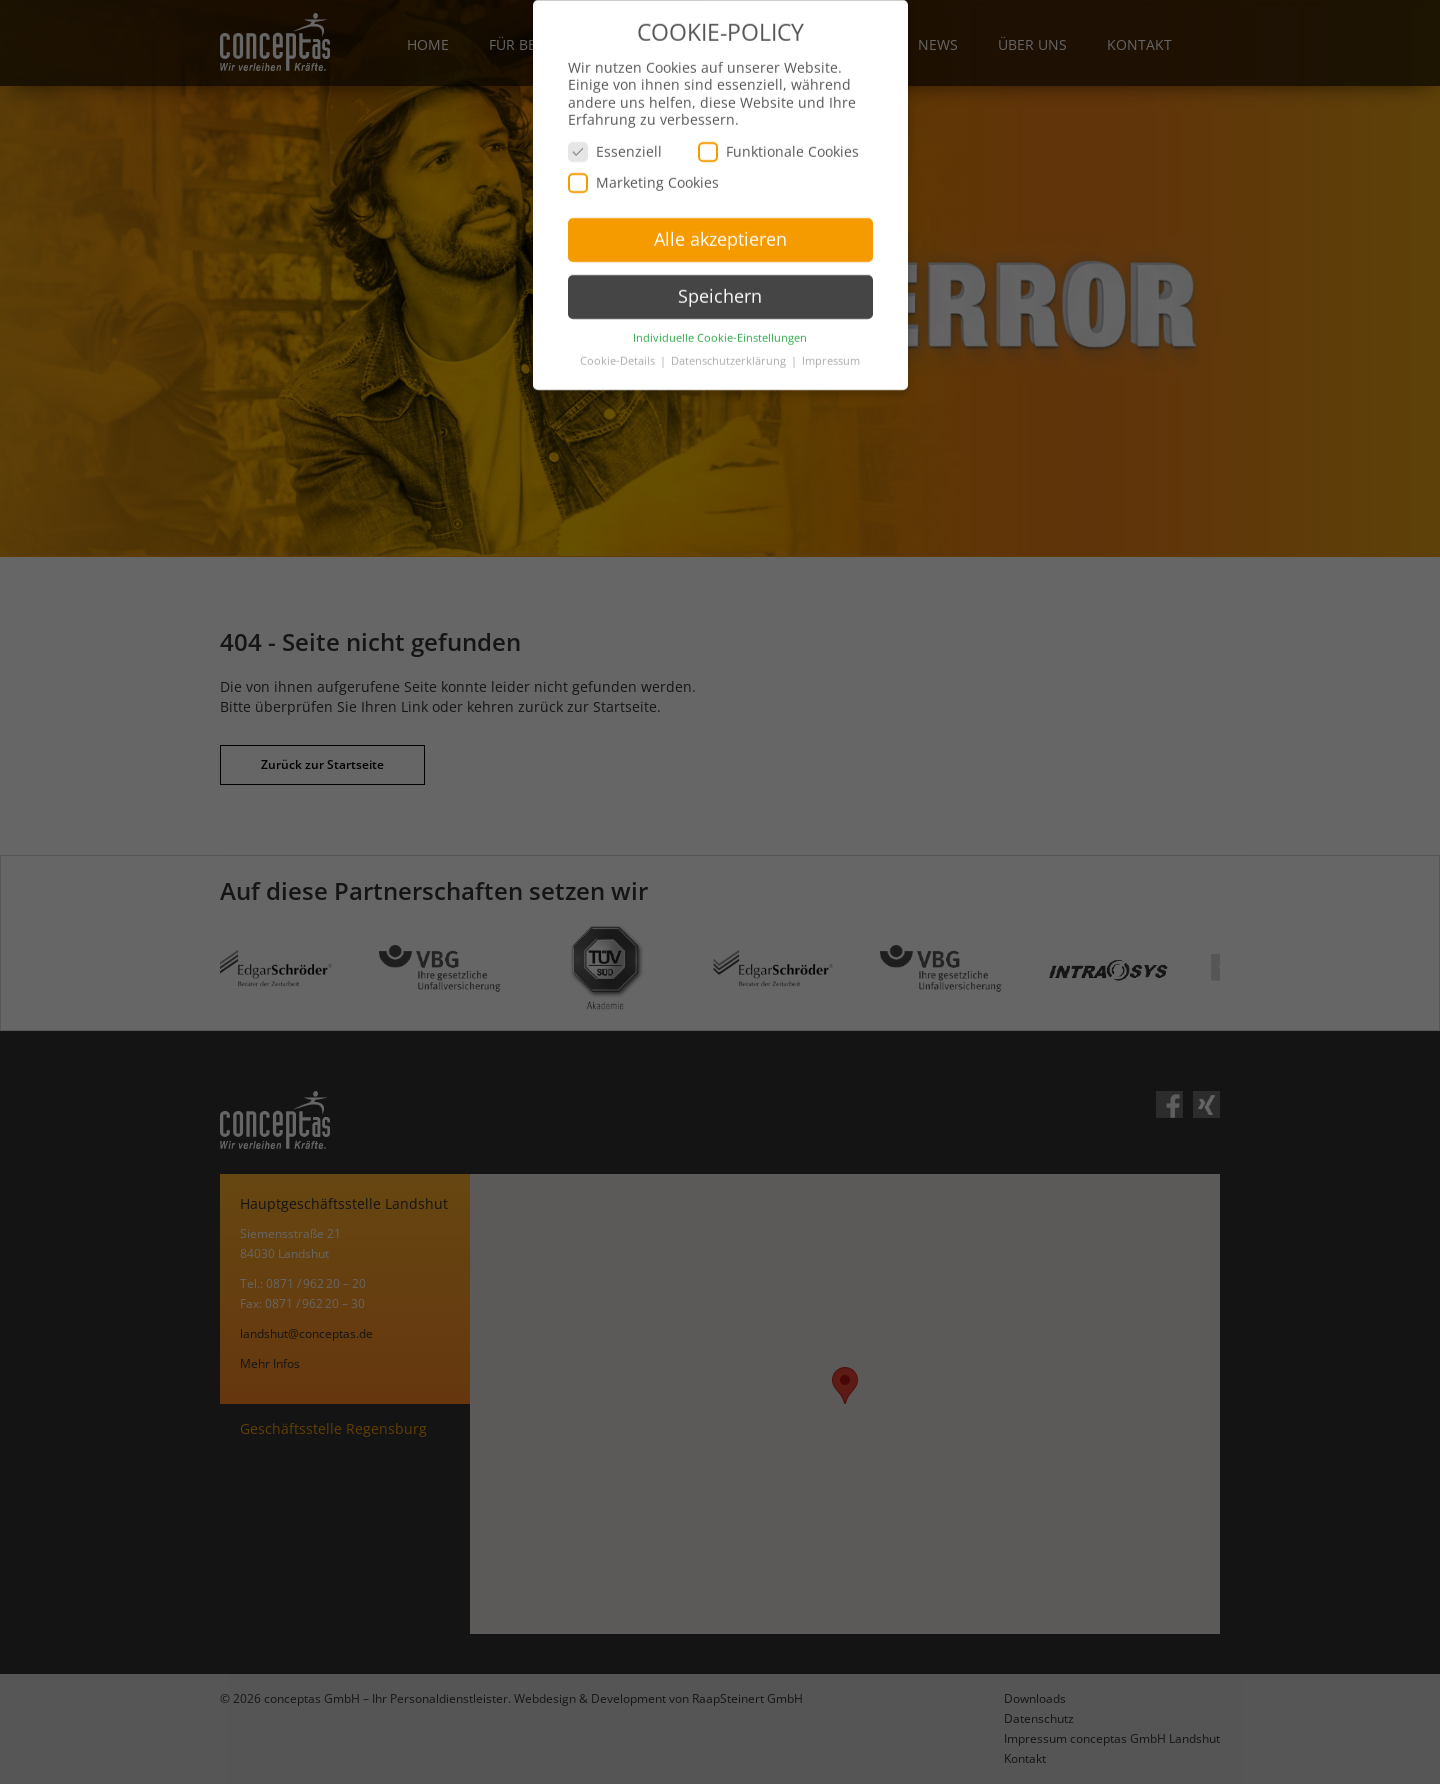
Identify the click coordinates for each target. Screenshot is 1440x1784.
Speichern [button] (720, 270)
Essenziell (615, 125)
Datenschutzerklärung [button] (730, 335)
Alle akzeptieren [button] (720, 213)
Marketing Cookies (643, 156)
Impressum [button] (831, 335)
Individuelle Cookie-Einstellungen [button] (720, 312)
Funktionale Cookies (778, 125)
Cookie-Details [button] (619, 335)
